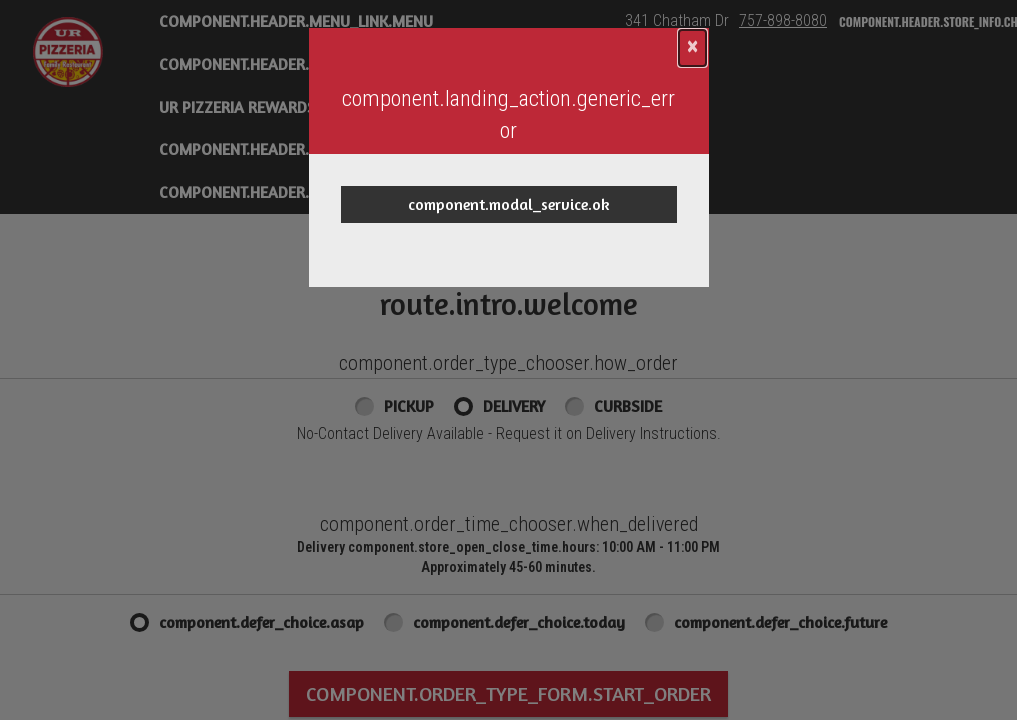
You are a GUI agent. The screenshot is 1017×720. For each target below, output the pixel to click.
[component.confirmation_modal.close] (692, 48)
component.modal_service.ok (509, 204)
